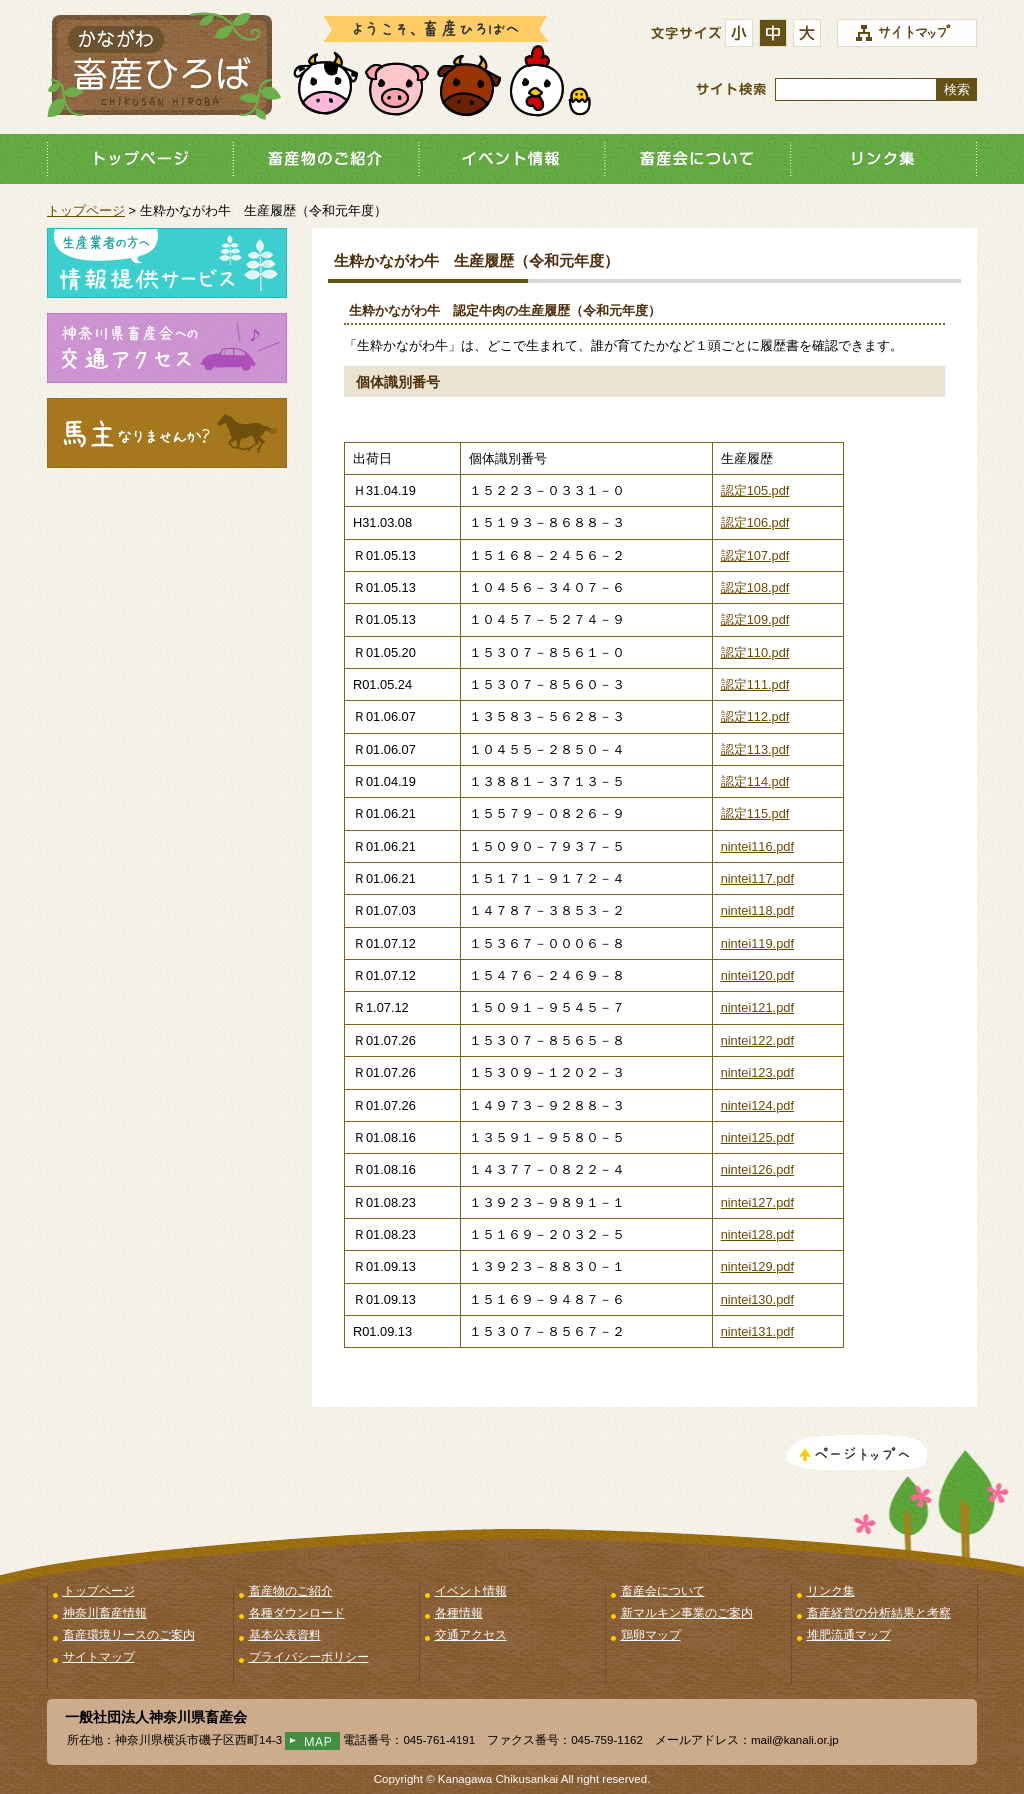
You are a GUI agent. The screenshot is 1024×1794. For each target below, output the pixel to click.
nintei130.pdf (757, 1299)
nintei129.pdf (757, 1266)
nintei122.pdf (757, 1040)
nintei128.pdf (757, 1234)
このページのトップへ (857, 1455)
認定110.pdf (755, 652)
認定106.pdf (755, 522)
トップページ (140, 159)
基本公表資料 (285, 1635)
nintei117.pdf (757, 878)
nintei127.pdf (757, 1202)
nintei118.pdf (757, 910)
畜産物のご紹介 (326, 159)
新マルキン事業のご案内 (687, 1613)
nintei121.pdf (757, 1007)
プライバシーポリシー (309, 1657)
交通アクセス (471, 1635)
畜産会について (698, 159)
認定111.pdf (755, 684)
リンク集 (884, 159)
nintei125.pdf (757, 1137)
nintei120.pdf (757, 975)
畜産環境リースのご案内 (129, 1635)
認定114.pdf (755, 781)
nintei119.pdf (757, 943)
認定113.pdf (755, 749)
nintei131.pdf (757, 1331)
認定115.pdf (755, 813)
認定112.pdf (755, 716)
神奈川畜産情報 (105, 1613)
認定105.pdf (755, 490)
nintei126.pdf (757, 1169)
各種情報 (459, 1613)
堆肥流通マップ (849, 1635)
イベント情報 (512, 159)
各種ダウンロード (297, 1613)
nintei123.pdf (757, 1072)
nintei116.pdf (757, 846)
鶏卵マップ (651, 1635)
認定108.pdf (755, 587)
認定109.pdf (755, 619)
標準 (776, 34)
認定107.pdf (755, 555)
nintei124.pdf (757, 1105)
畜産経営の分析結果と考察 (879, 1613)
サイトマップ (99, 1657)
